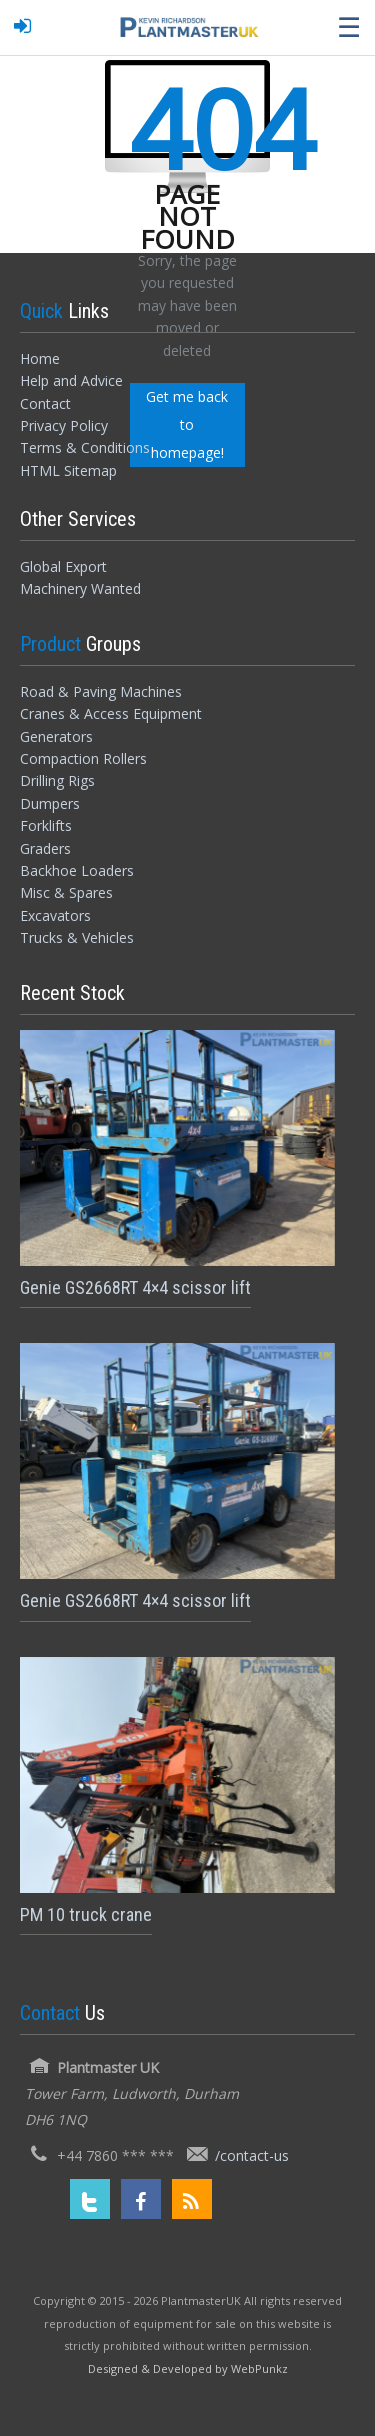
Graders (45, 848)
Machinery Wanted (80, 588)
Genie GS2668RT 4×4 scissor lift (135, 1287)
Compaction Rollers (83, 758)
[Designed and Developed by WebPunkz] (188, 2367)
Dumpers (50, 803)
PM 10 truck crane (86, 1914)
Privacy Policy (64, 425)
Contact (45, 403)
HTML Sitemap (68, 470)
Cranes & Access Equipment (111, 713)
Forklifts (46, 825)
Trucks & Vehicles (77, 937)
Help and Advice (71, 380)
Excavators (55, 915)
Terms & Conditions (85, 447)
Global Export (63, 566)
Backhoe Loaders (77, 870)
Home (40, 358)
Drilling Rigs (57, 780)
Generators (56, 736)
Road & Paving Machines (101, 691)
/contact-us (252, 2155)
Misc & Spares (66, 892)
